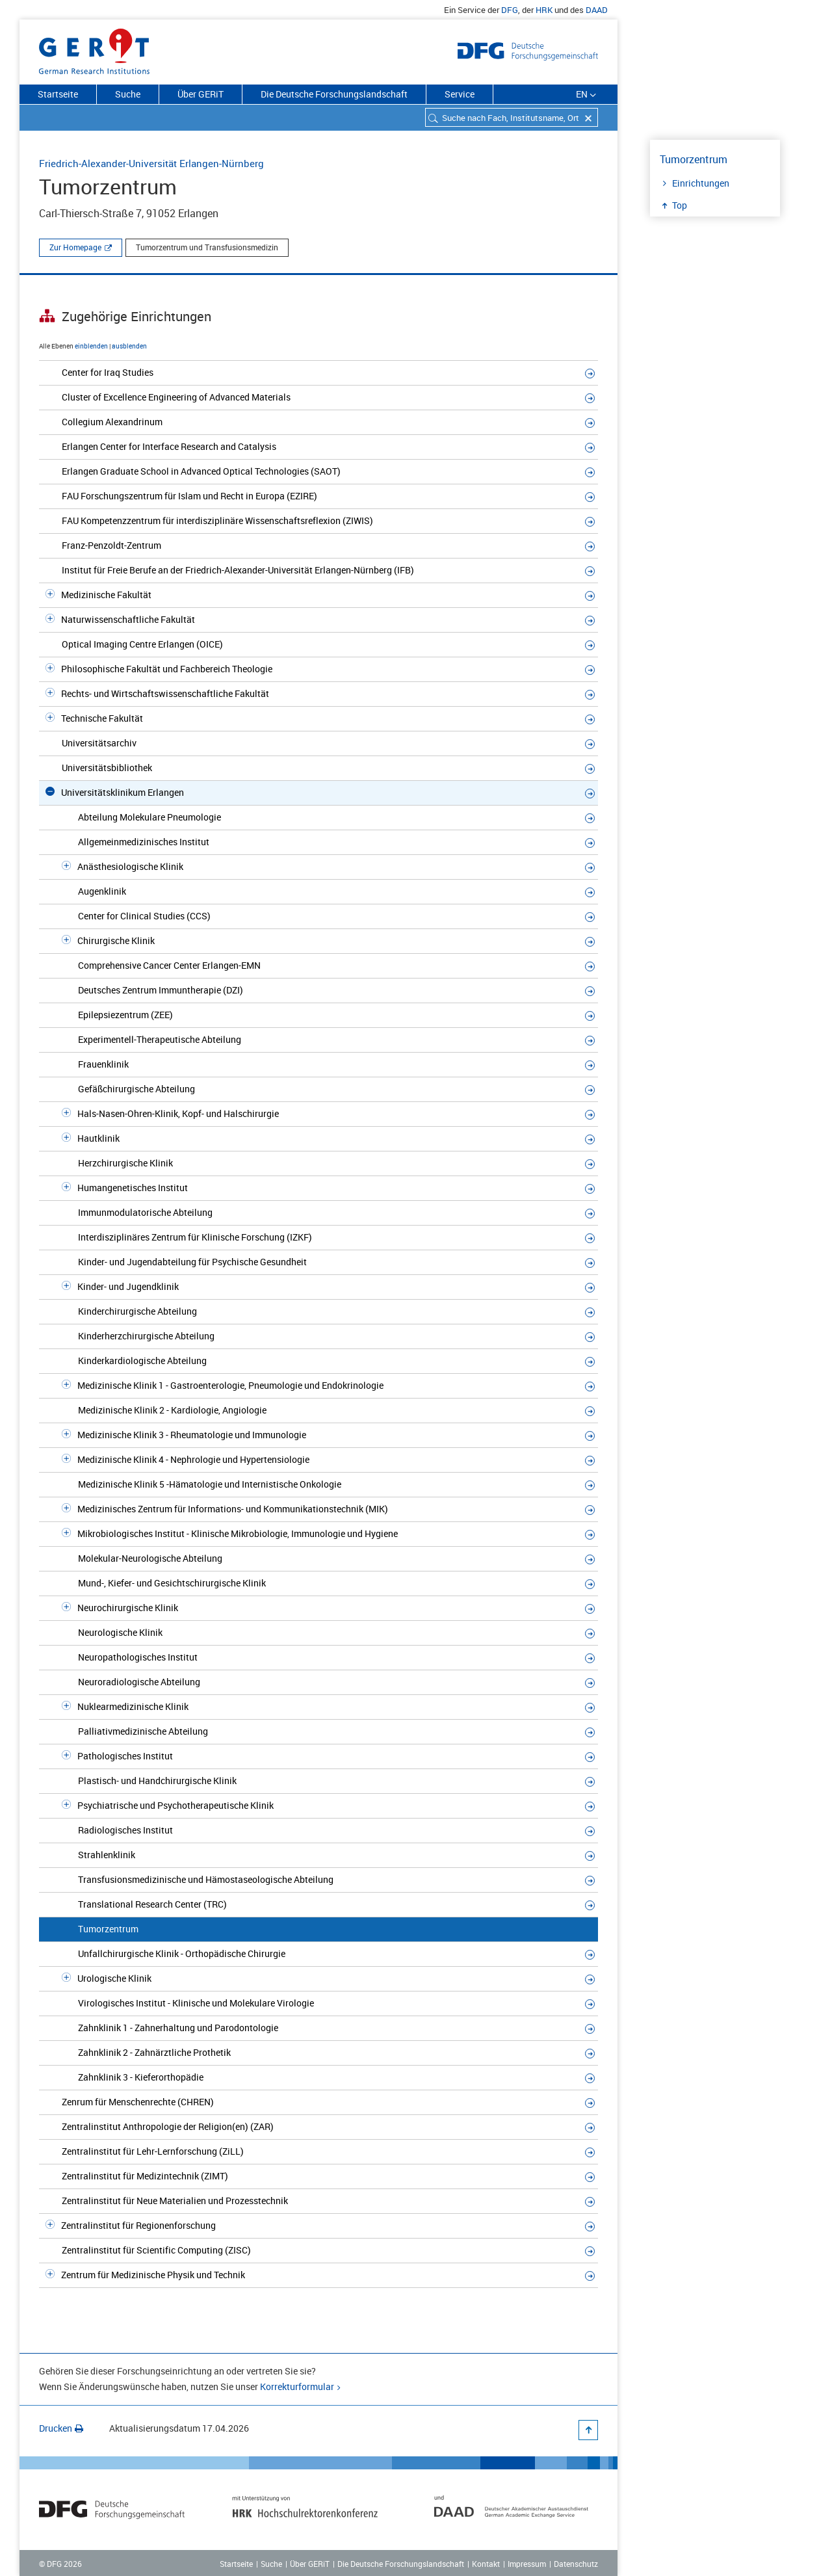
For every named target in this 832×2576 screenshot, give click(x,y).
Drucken (61, 2428)
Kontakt (486, 2563)
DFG (509, 10)
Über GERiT (200, 94)
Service (459, 94)
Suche (127, 94)
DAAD (597, 10)
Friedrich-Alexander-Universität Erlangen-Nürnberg (151, 163)
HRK (544, 10)
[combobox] (511, 117)
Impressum (527, 2563)
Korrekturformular (297, 2386)
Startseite (58, 94)
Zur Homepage (75, 247)
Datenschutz (576, 2563)
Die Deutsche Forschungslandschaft (334, 94)
